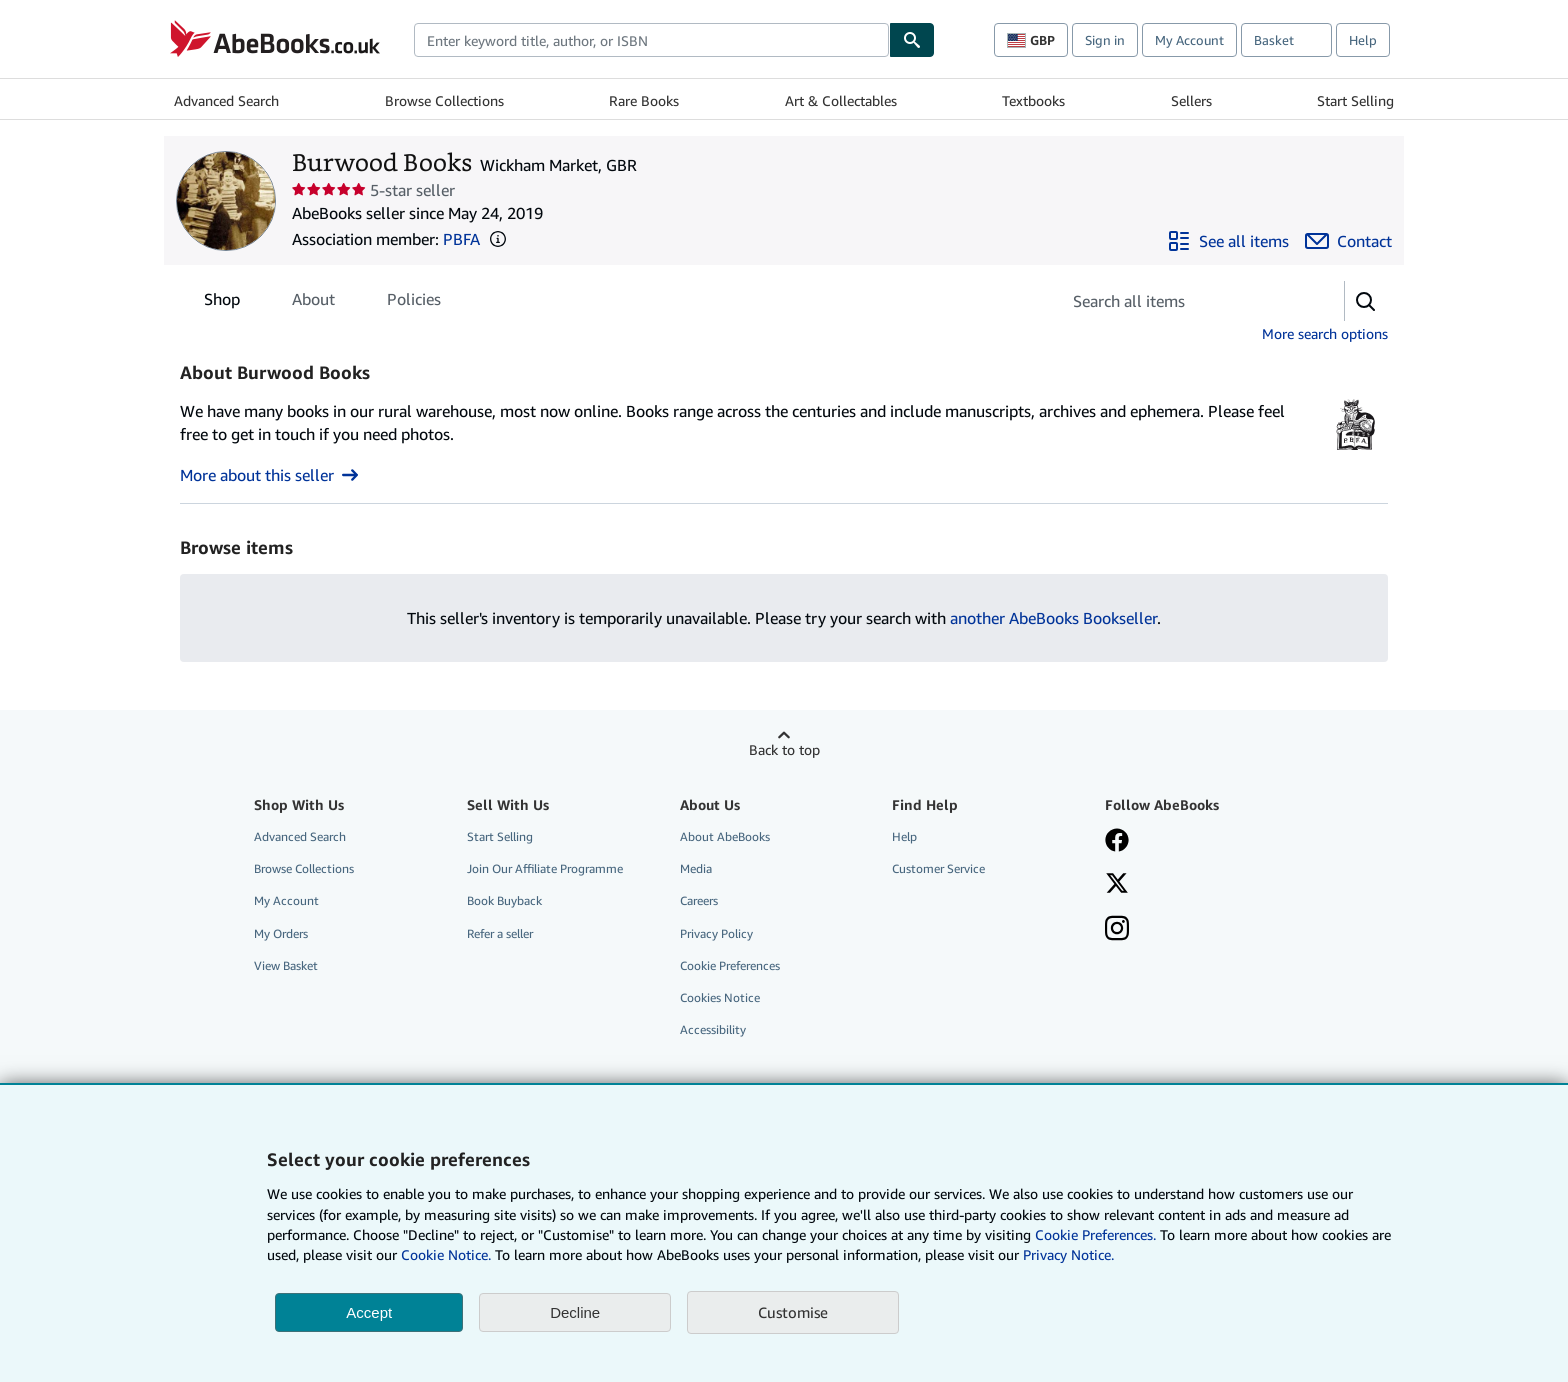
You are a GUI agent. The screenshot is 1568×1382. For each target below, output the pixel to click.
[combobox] (651, 40)
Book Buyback (504, 900)
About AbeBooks (725, 836)
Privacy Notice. (1068, 1254)
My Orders (281, 933)
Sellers (1191, 100)
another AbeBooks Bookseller (1053, 618)
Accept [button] (369, 1312)
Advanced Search (226, 100)
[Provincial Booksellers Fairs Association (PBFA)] (1355, 451)
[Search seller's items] (1182, 301)
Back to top (784, 749)
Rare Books (644, 100)
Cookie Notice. (446, 1254)
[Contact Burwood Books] (1348, 241)
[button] (498, 239)
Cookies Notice (720, 997)
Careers (699, 900)
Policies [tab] (414, 303)
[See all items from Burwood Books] (1228, 241)
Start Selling (1355, 100)
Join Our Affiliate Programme (545, 868)
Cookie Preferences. (1095, 1234)
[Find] (912, 40)
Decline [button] (575, 1312)
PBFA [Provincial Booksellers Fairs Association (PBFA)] (461, 239)
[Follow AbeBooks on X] (1117, 885)
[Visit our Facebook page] (1117, 842)
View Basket (286, 965)
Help (1363, 40)
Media (696, 868)
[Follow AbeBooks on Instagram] (1117, 930)
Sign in (1105, 40)
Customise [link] (793, 1312)
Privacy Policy (716, 933)
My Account (1189, 40)
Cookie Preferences (730, 965)
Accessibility (713, 1029)
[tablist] (322, 299)
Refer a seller (500, 933)
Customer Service (938, 868)
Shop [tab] (222, 303)
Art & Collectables (841, 100)
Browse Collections (444, 100)
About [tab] (313, 303)
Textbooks (1033, 100)
